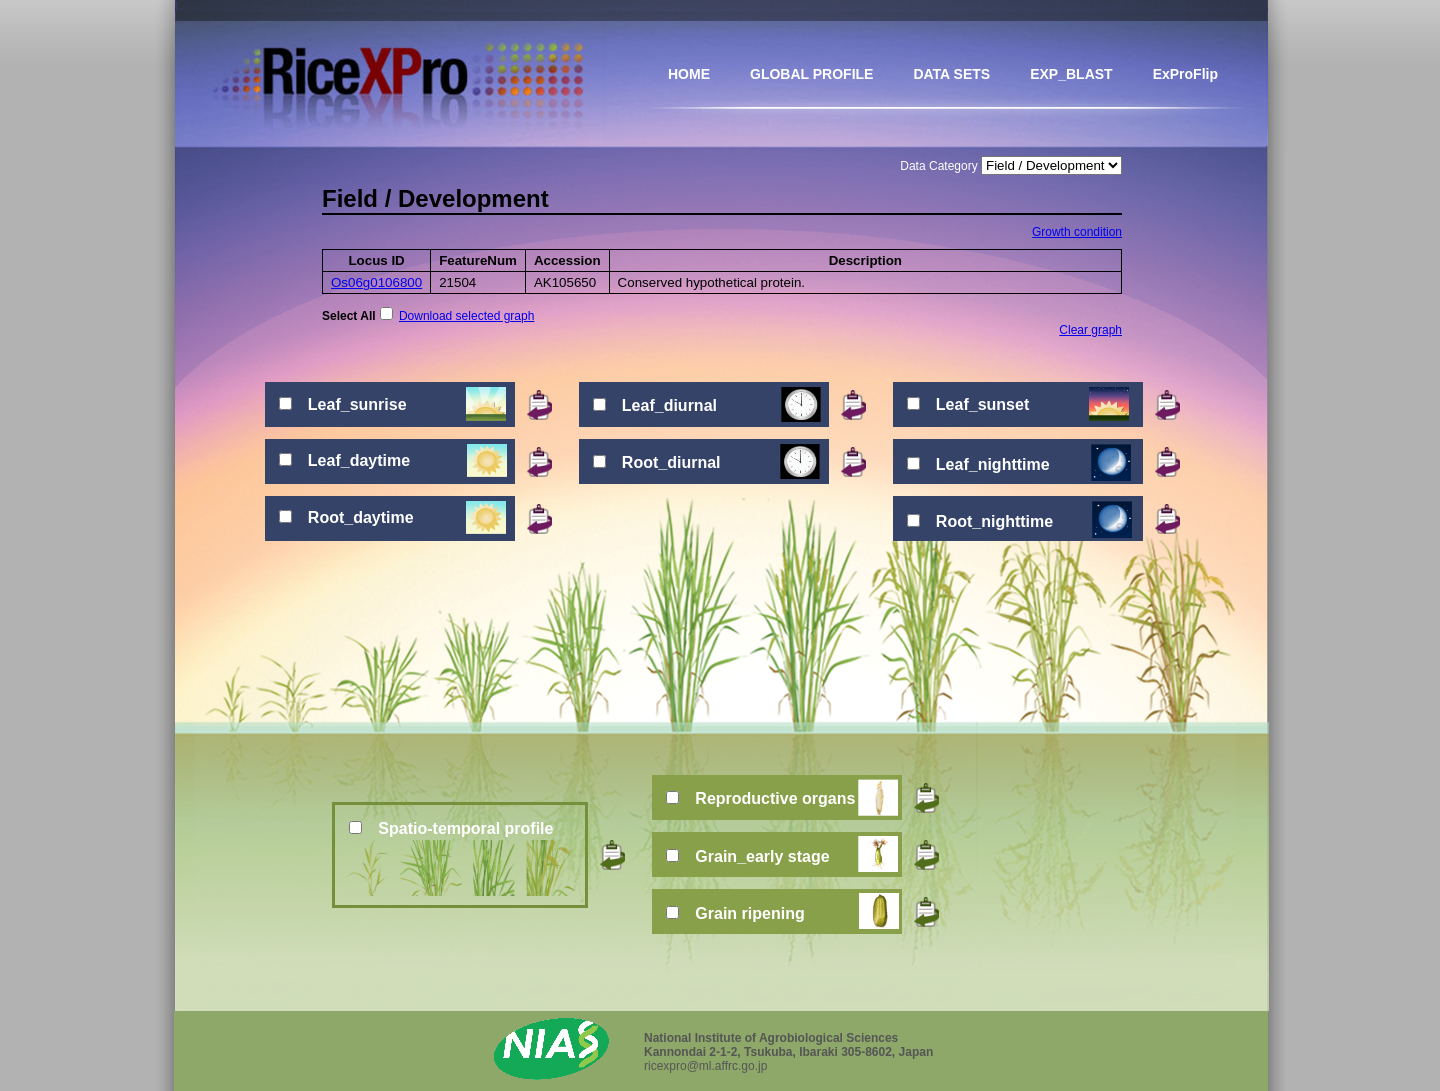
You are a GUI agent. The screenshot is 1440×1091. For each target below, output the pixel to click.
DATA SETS (951, 74)
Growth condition (1077, 232)
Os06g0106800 (376, 282)
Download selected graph (466, 316)
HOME (689, 74)
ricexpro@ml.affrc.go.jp (705, 1066)
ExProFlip (1185, 74)
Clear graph (1090, 330)
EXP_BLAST (1071, 74)
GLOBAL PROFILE (811, 74)
